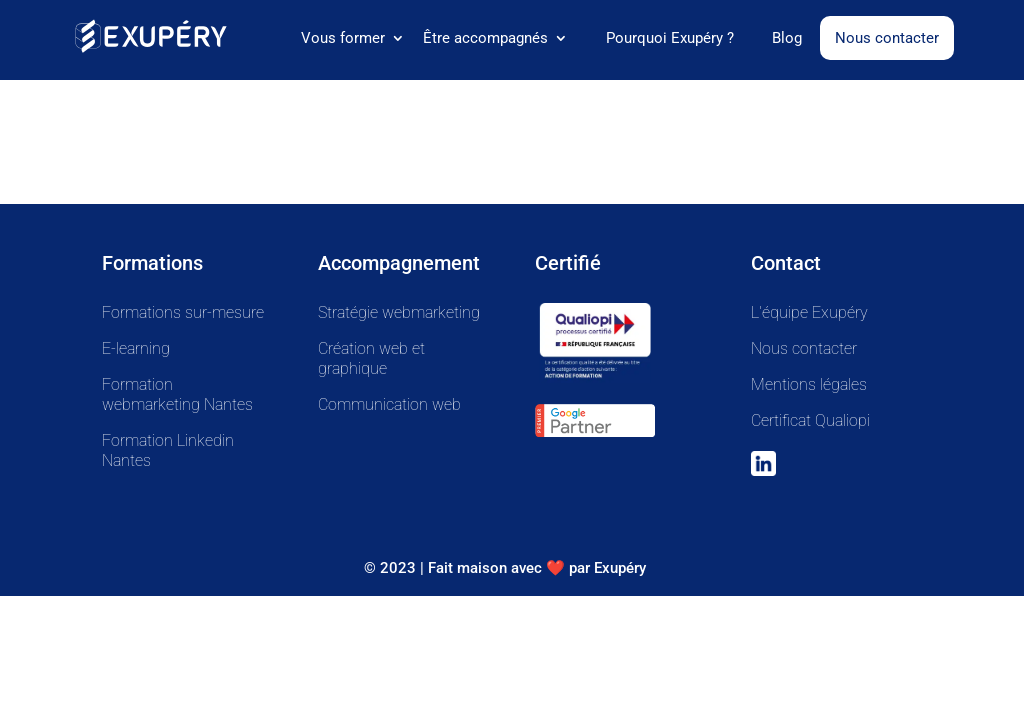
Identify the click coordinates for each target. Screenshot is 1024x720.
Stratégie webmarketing (399, 312)
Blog (787, 39)
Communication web (389, 404)
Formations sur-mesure (183, 312)
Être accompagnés (485, 39)
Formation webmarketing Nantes (177, 394)
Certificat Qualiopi (810, 420)
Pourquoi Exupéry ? (670, 39)
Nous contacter (887, 38)
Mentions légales (809, 384)
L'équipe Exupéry (809, 312)
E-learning (136, 348)
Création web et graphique (371, 358)
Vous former (343, 39)
